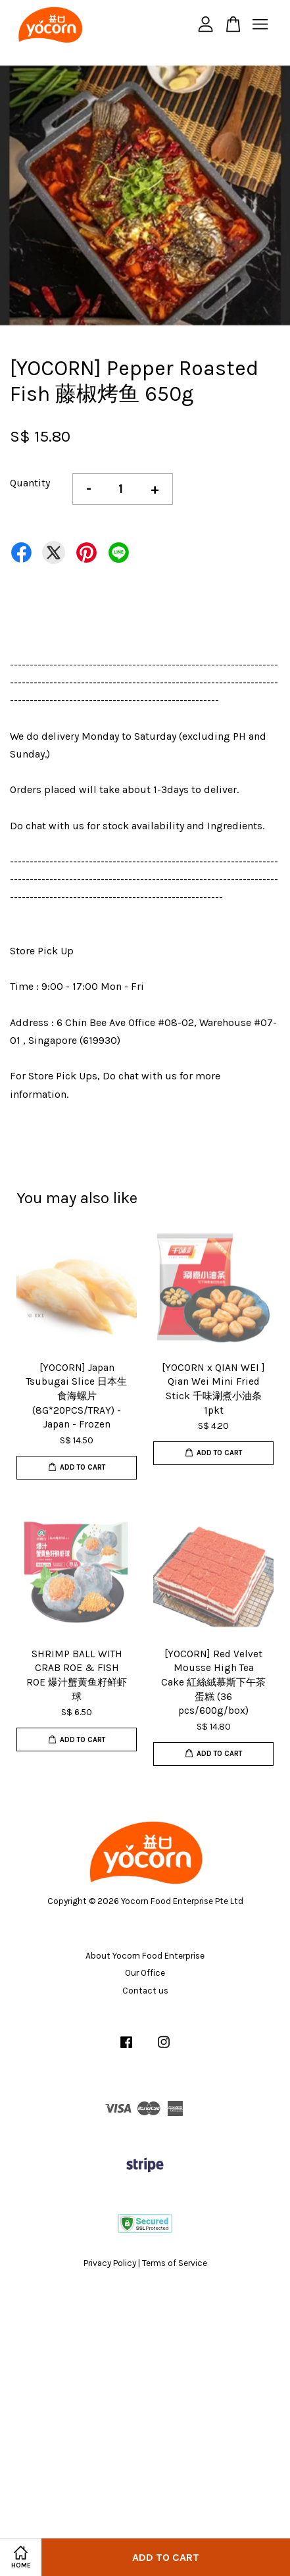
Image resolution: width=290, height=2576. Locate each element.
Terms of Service (174, 2263)
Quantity (30, 483)
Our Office (145, 1973)
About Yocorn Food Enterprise (145, 1956)
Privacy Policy (110, 2263)
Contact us (145, 1991)
